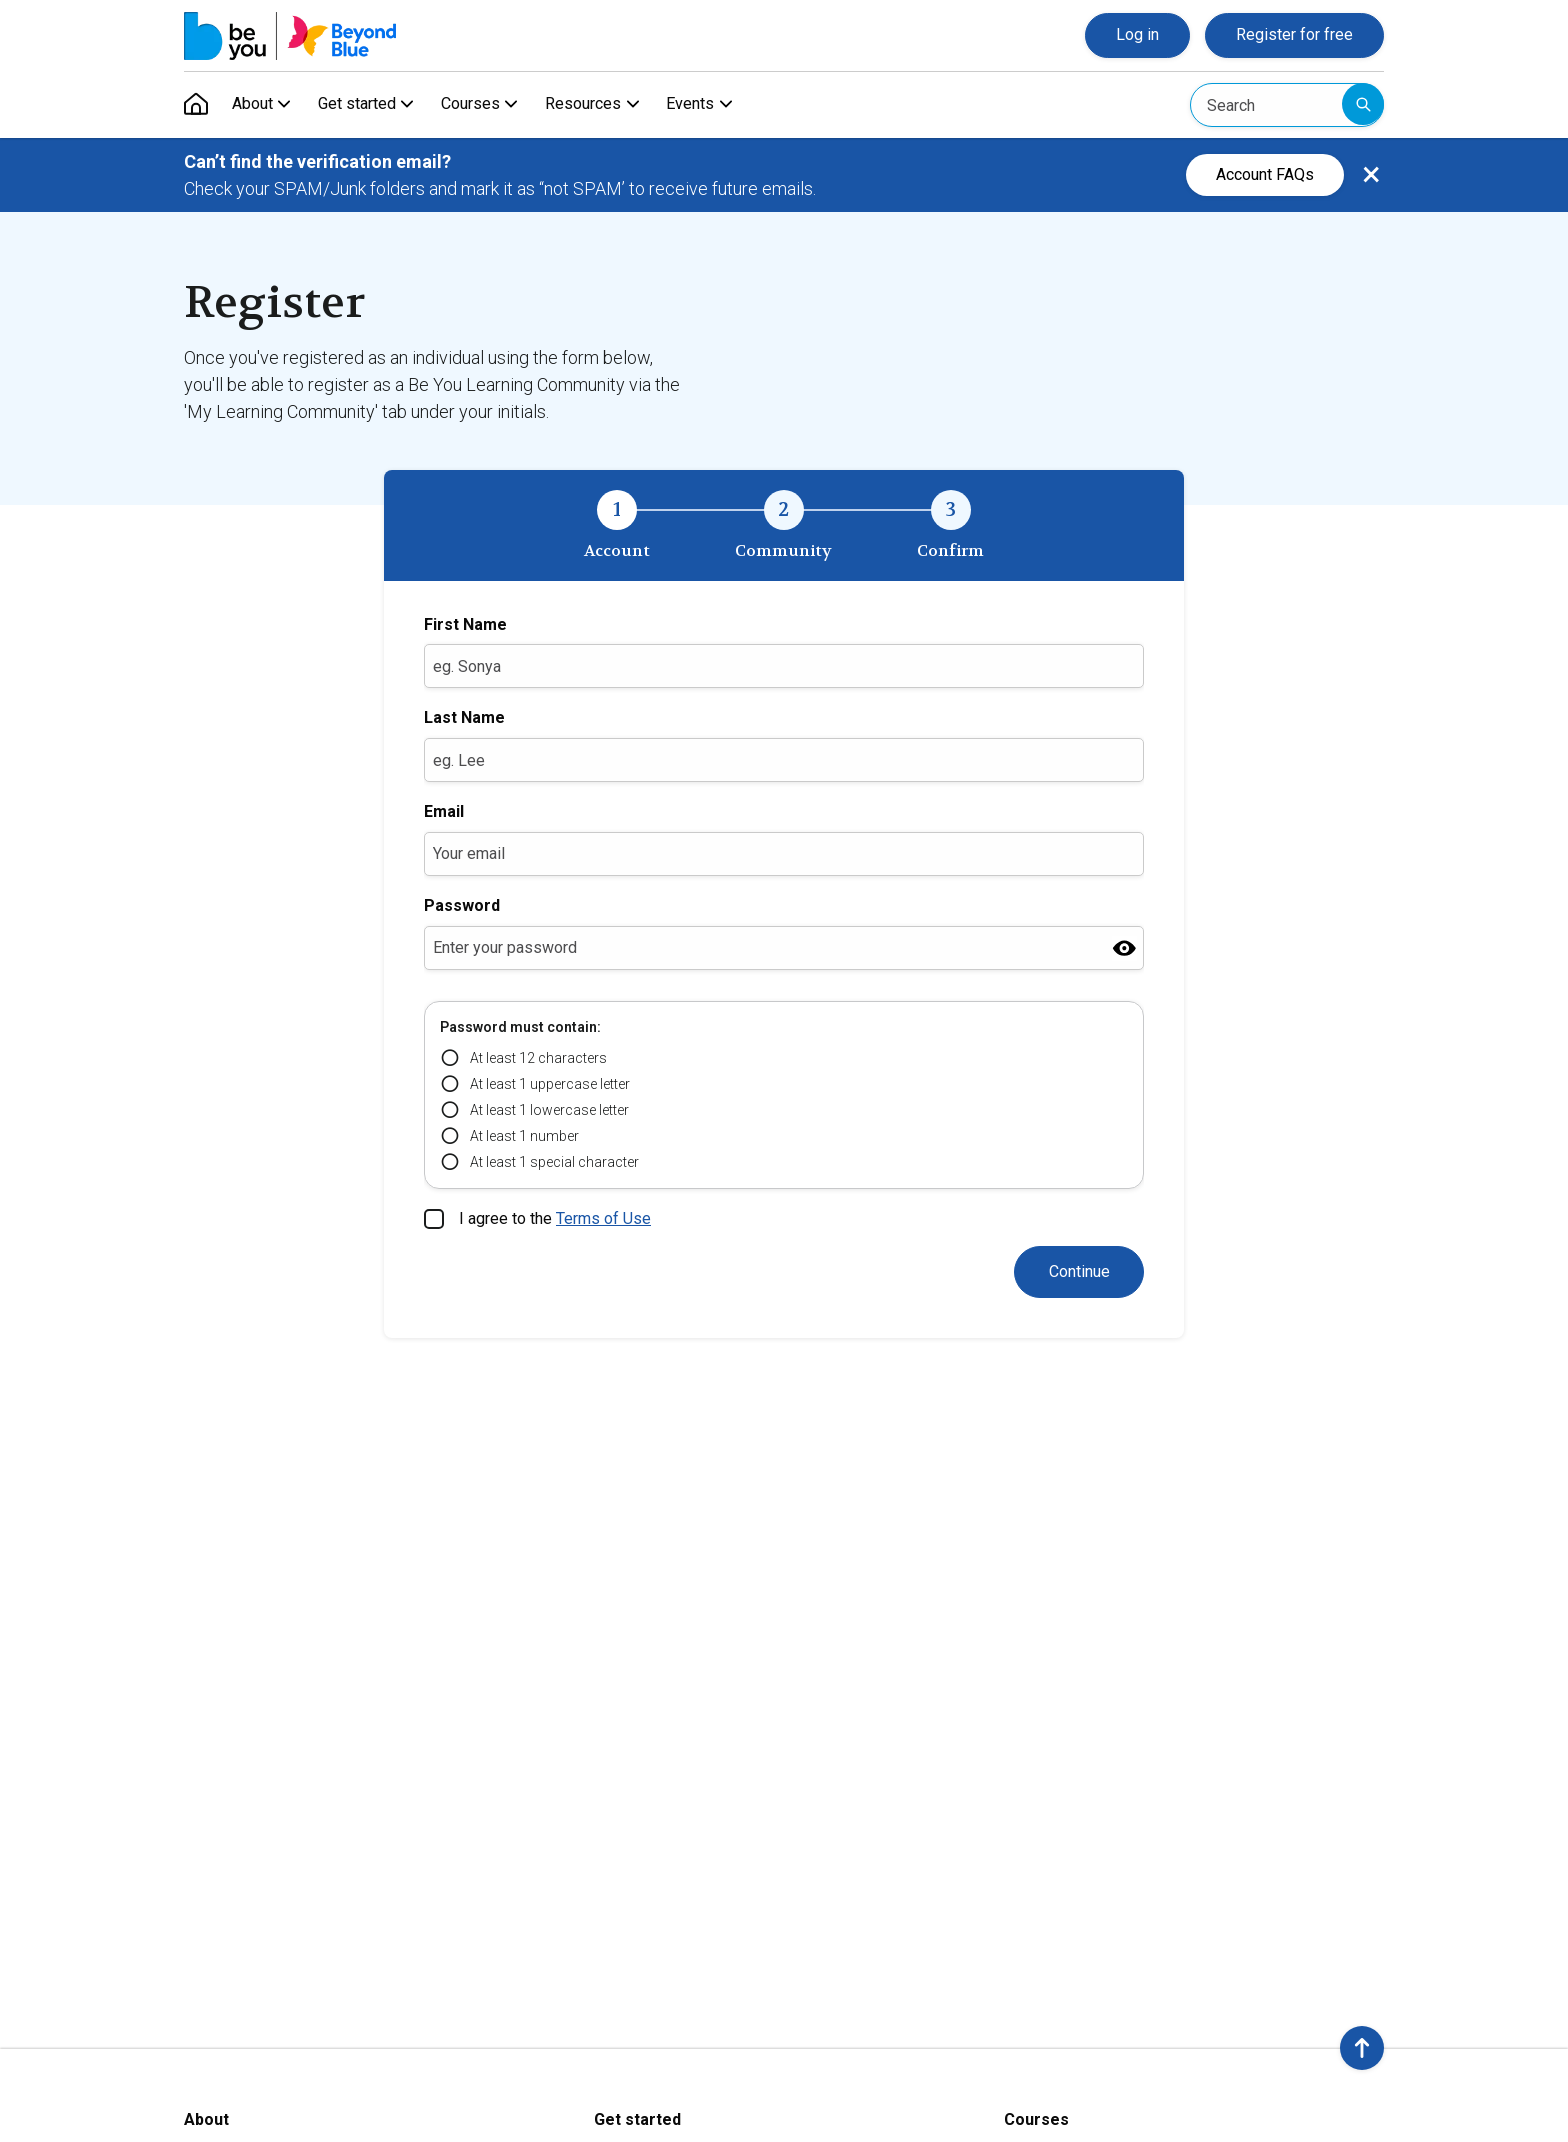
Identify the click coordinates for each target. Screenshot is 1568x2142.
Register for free (1294, 34)
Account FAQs (1265, 174)
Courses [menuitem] (476, 104)
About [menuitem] (252, 104)
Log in (1137, 34)
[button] (1362, 2048)
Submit (1363, 104)
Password (462, 905)
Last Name (464, 717)
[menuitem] (196, 105)
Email (444, 811)
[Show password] (1124, 947)
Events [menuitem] (702, 104)
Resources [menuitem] (592, 104)
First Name (465, 624)
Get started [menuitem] (360, 104)
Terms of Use (603, 1218)
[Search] (1287, 105)
